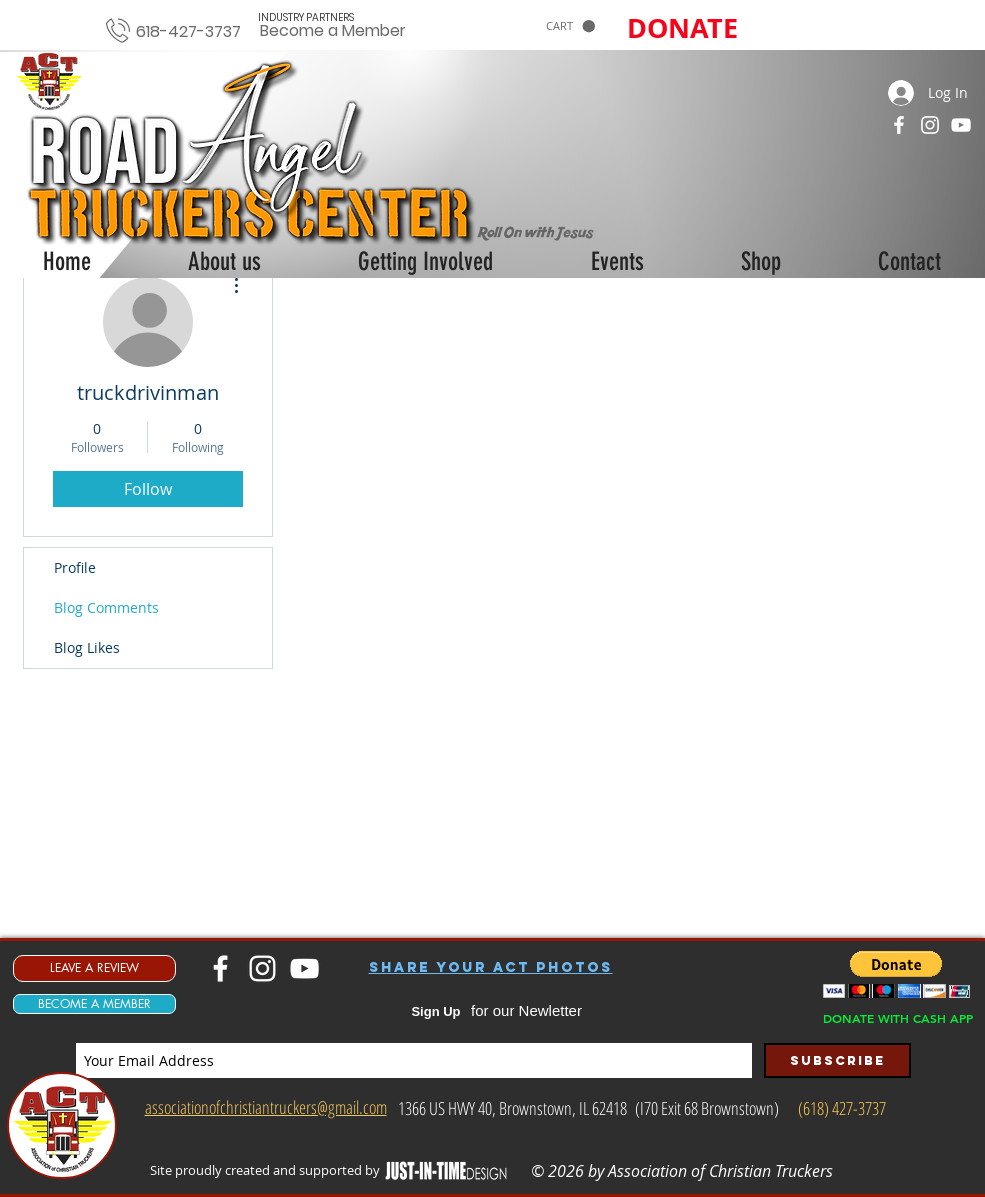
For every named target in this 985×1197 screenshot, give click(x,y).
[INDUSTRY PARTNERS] (306, 17)
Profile (75, 567)
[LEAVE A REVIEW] (94, 968)
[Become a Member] (333, 31)
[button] (570, 26)
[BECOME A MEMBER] (94, 1004)
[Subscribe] (837, 1060)
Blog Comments (106, 607)
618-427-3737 (188, 31)
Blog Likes (87, 647)
